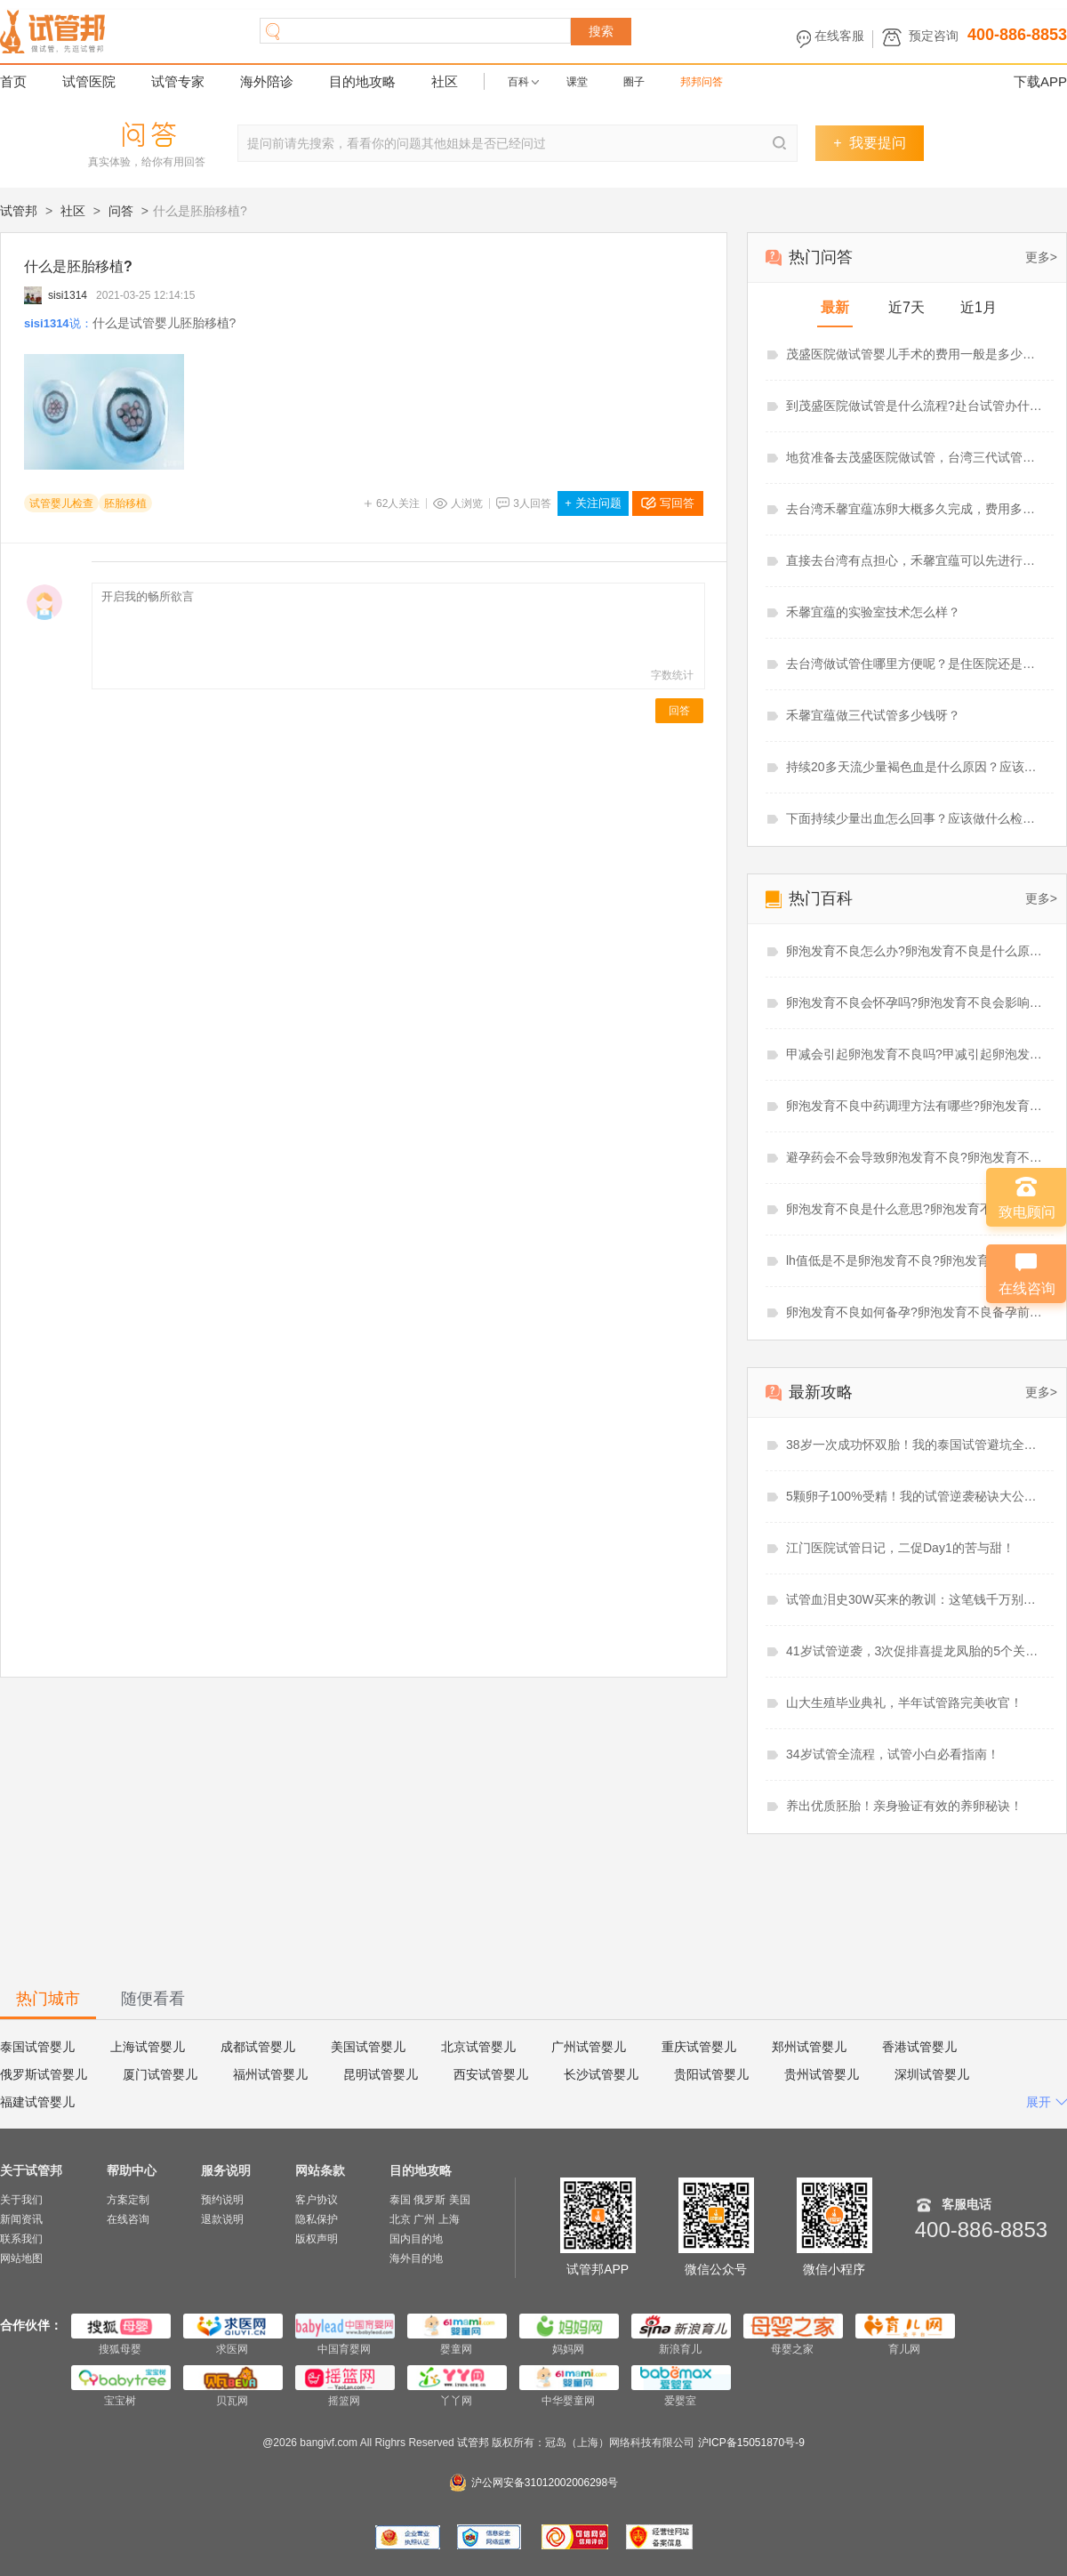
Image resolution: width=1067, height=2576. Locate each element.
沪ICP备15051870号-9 (751, 2442)
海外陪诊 (266, 81)
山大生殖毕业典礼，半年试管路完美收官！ (904, 1702)
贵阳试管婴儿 (711, 2074)
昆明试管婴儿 (380, 2074)
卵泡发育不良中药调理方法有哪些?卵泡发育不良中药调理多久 (916, 1106)
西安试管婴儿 (490, 2074)
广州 (424, 2219)
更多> (1041, 257)
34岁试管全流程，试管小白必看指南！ (892, 1754)
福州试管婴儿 (270, 2074)
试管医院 (89, 81)
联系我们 (21, 2239)
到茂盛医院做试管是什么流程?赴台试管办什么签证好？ (916, 405)
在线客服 (839, 35)
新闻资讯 (21, 2219)
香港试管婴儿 (919, 2047)
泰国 (400, 2200)
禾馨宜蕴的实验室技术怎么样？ (873, 612)
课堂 (577, 82)
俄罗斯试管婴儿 (43, 2074)
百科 (518, 82)
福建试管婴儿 (37, 2102)
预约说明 (222, 2200)
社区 (444, 81)
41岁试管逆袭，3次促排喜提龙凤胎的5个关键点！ (916, 1651)
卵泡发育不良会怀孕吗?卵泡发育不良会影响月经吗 (916, 1002)
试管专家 (178, 81)
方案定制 (128, 2200)
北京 (400, 2219)
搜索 (601, 31)
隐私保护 (316, 2219)
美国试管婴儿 (368, 2047)
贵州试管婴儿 (821, 2074)
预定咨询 (934, 35)
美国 (459, 2200)
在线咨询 (128, 2219)
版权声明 (316, 2239)
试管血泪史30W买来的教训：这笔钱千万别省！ (916, 1599)
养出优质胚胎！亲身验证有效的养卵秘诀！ (904, 1806)
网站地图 (21, 2258)
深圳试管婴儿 (932, 2074)
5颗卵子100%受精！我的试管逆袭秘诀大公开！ (916, 1496)
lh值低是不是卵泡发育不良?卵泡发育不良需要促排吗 (916, 1260)
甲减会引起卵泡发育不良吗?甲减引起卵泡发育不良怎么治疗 (916, 1054)
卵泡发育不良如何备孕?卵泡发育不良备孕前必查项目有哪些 (916, 1312)
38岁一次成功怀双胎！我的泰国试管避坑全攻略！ (916, 1444)
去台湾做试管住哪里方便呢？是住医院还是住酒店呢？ (916, 663)
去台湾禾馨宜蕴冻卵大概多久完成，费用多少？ (916, 509)
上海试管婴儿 (147, 2047)
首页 (13, 81)
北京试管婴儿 (478, 2047)
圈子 (634, 82)
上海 (449, 2219)
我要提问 (869, 143)
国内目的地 (416, 2239)
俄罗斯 (429, 2200)
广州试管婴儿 (588, 2047)
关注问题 (593, 503)
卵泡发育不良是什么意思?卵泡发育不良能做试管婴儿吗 (916, 1209)
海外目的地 (416, 2258)
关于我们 (21, 2200)
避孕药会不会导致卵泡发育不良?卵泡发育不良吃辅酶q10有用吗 (916, 1157)
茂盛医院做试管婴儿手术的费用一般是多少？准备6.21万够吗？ (916, 354)
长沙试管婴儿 (601, 2074)
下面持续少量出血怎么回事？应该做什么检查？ (916, 818)
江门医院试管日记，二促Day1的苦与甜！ (900, 1548)
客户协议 (316, 2200)
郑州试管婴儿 (809, 2047)
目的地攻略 (362, 81)
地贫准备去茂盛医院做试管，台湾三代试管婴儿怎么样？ (916, 457)
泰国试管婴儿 (37, 2047)
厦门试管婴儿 (160, 2074)
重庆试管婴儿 (699, 2047)
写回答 (677, 503)
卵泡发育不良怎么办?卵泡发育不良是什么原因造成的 (916, 951)
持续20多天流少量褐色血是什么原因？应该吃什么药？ (916, 767)
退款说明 (222, 2219)
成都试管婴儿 (258, 2047)
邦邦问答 (701, 82)
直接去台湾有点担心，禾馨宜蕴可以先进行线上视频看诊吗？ (916, 560)
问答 (120, 211)
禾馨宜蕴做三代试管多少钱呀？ (873, 715)
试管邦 (18, 211)
